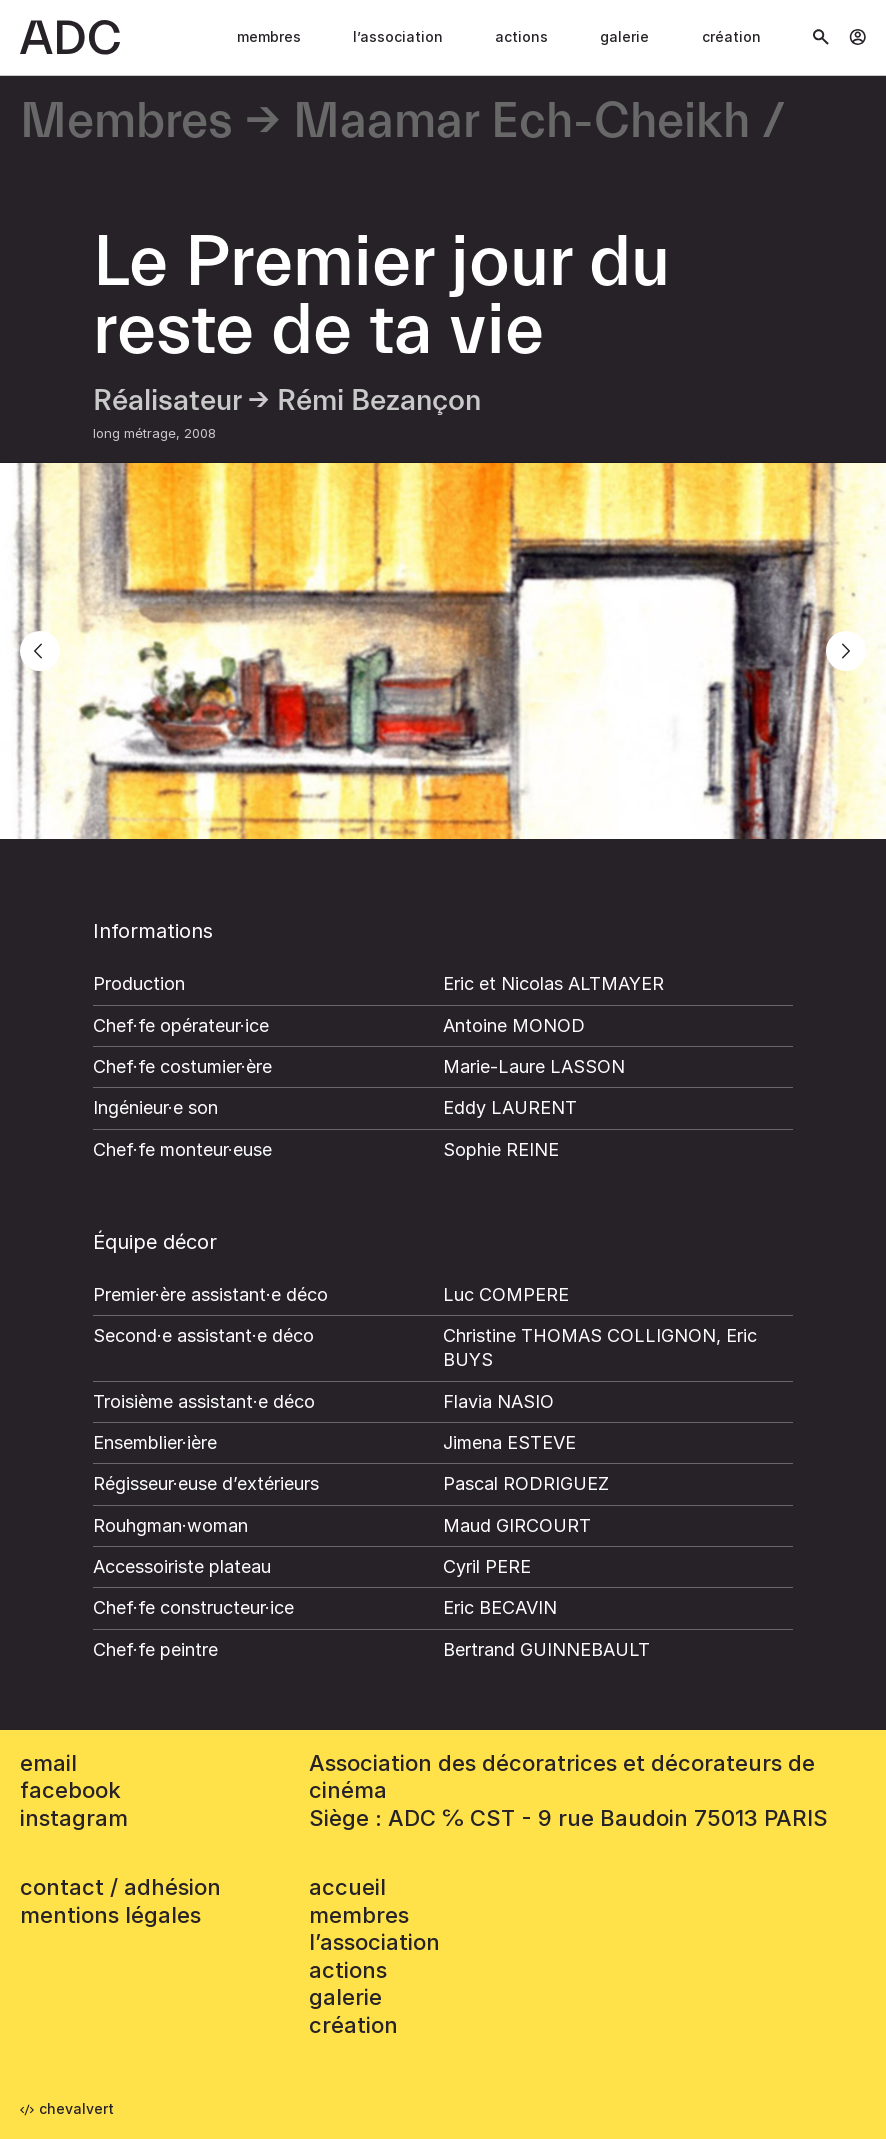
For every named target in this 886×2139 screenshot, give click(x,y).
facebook (70, 1790)
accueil (347, 1887)
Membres (269, 36)
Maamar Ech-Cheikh (521, 122)
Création (731, 36)
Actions (521, 36)
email (48, 1763)
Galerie (624, 36)
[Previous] (40, 651)
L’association (398, 36)
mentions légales (110, 1915)
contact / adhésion (120, 1887)
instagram (74, 1818)
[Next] (846, 651)
